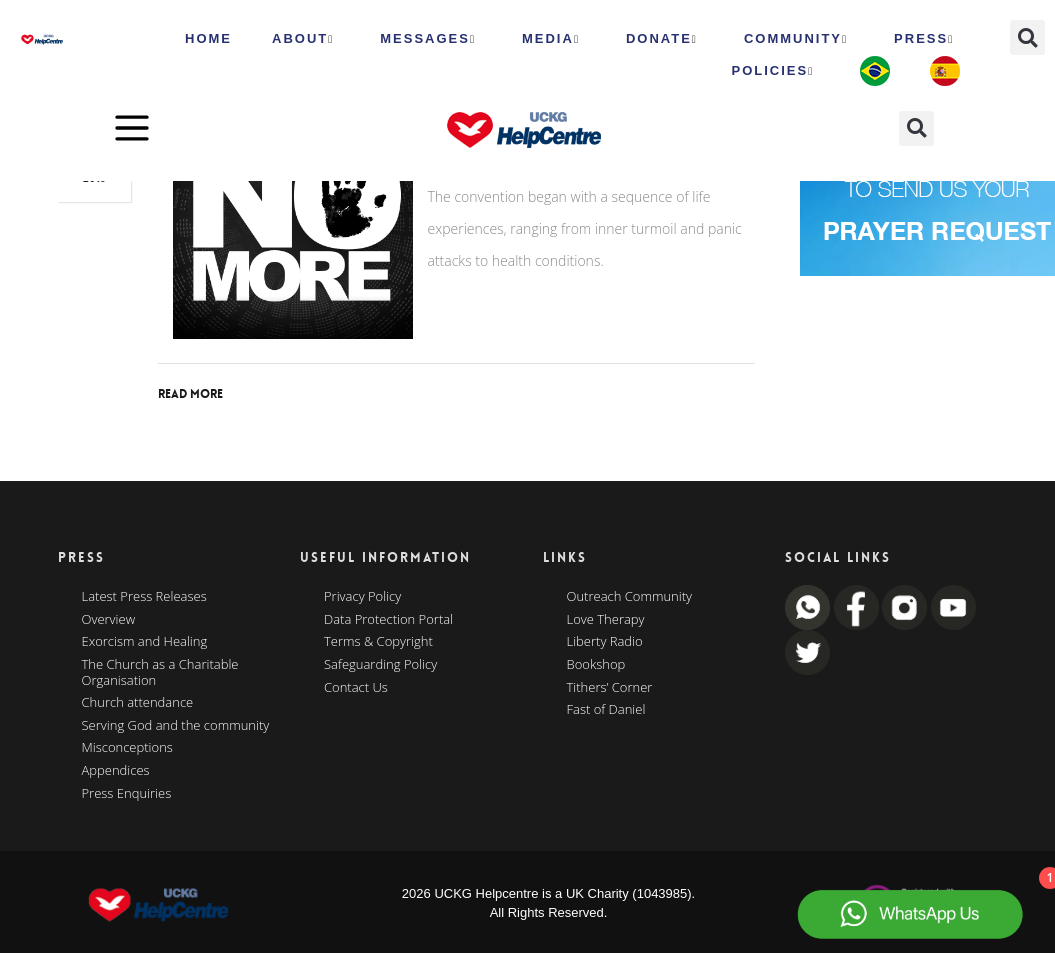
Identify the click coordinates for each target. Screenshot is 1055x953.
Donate (662, 39)
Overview (109, 620)
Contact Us (356, 688)
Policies (772, 71)
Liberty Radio (605, 642)
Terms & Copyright (378, 642)
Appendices (116, 771)
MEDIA (551, 39)
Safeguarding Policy (380, 665)
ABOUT (303, 39)
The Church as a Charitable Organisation (160, 672)
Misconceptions (127, 748)
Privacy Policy (362, 597)
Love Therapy (606, 620)
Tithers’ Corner (610, 688)
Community (796, 39)
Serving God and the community (176, 726)
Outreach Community (630, 597)
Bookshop (596, 665)
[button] (1027, 37)
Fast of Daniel (606, 710)
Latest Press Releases (144, 597)
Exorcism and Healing (145, 642)
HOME (208, 38)
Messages (428, 39)
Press (924, 39)
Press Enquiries (127, 794)
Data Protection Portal (388, 620)
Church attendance (138, 703)
